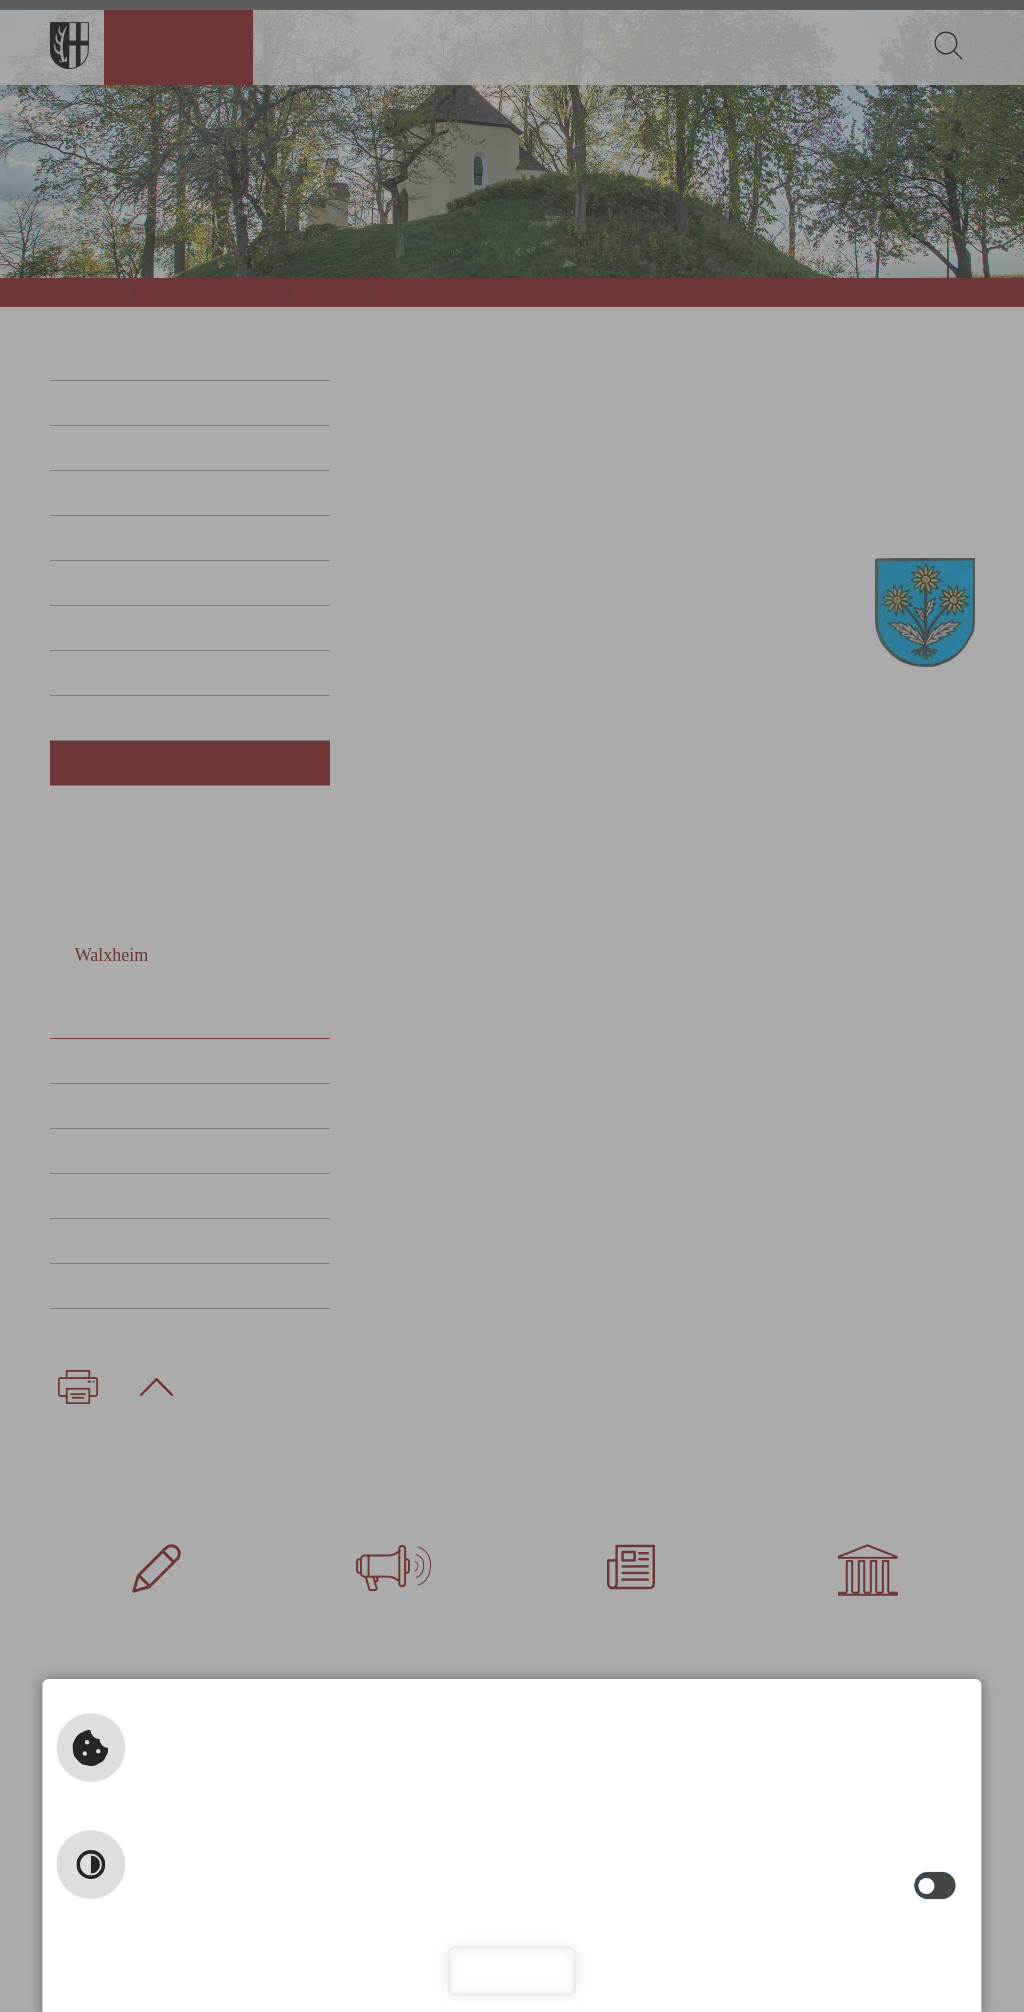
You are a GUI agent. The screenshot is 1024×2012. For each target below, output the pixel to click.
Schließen (511, 1970)
